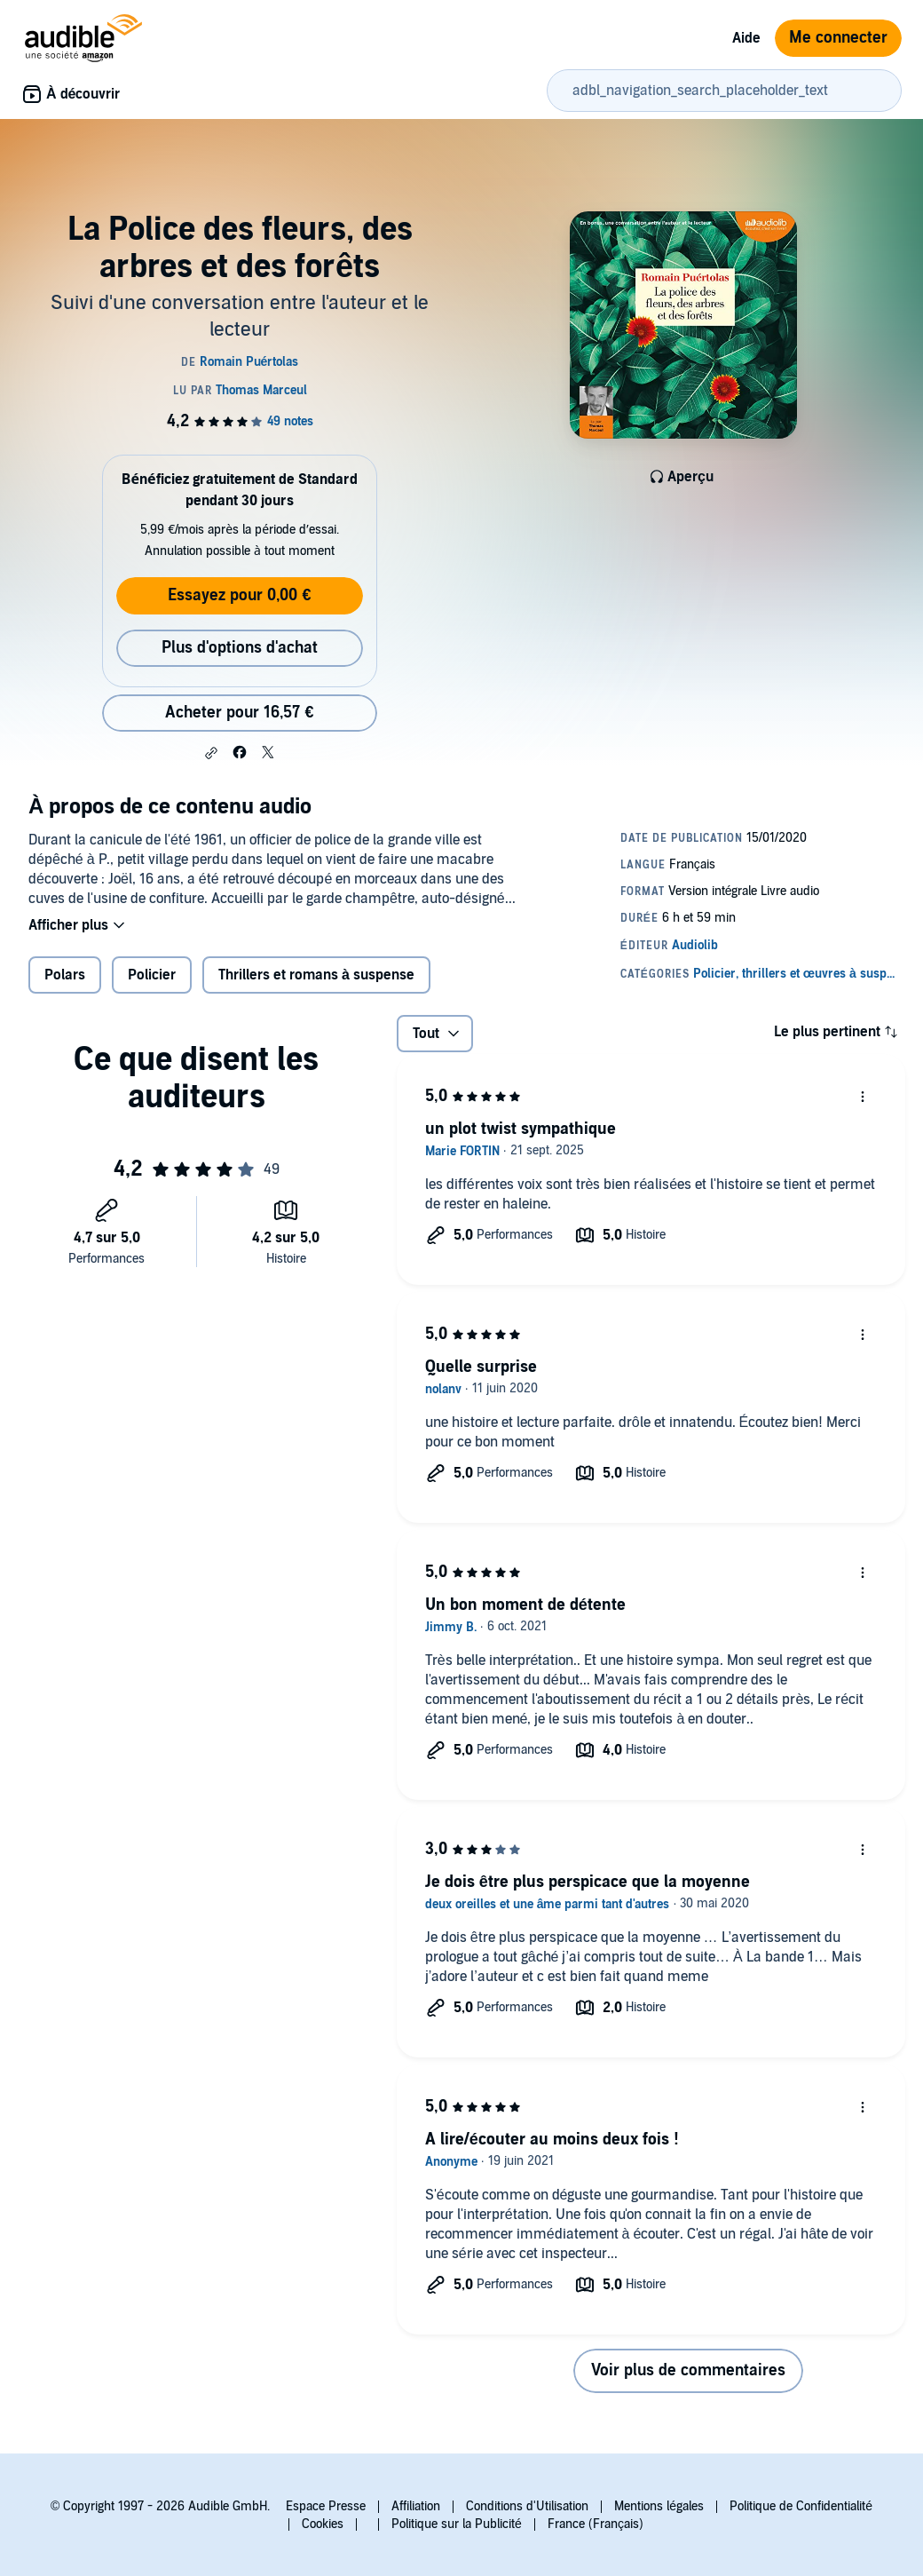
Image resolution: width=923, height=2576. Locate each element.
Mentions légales (659, 2506)
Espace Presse (326, 2506)
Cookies (322, 2524)
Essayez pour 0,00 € (239, 595)
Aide (746, 38)
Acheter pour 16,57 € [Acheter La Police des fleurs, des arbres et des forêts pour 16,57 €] (239, 712)
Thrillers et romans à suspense (316, 975)
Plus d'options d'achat (240, 647)
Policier (152, 975)
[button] (211, 753)
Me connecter (838, 37)
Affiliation (415, 2506)
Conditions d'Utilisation (527, 2506)
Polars (64, 975)
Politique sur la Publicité (456, 2524)
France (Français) (595, 2524)
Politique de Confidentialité (801, 2506)
